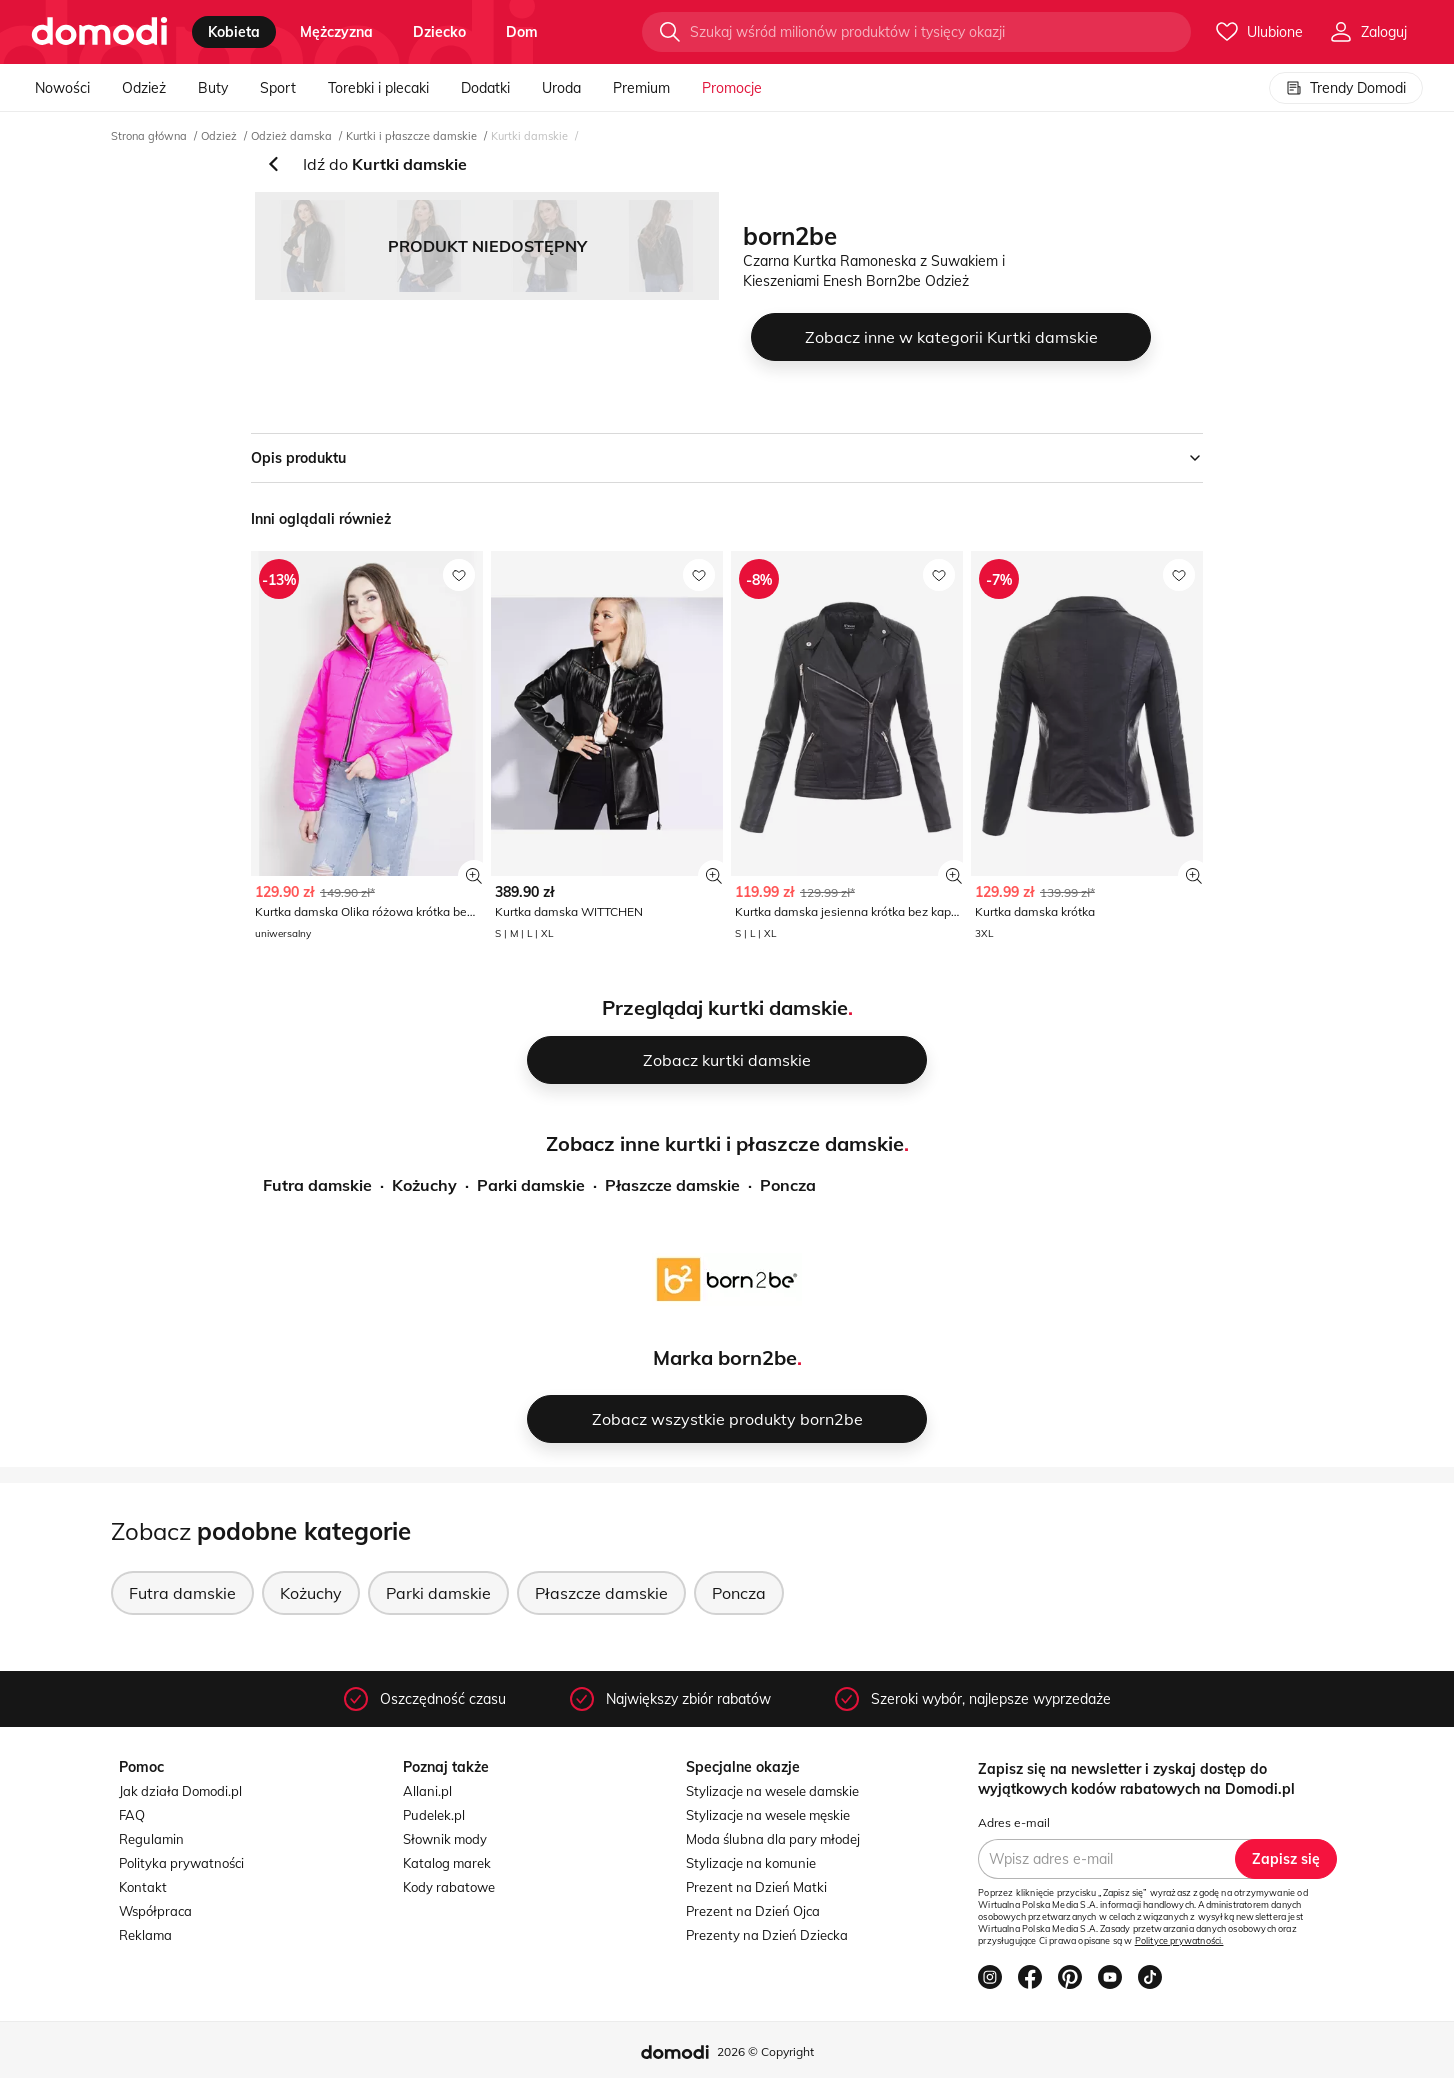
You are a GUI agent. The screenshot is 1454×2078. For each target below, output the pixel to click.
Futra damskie (317, 1185)
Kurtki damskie (529, 136)
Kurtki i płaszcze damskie (411, 136)
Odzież (144, 88)
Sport (278, 88)
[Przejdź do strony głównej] (99, 32)
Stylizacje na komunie (751, 1863)
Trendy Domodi (1346, 88)
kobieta (234, 32)
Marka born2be (725, 1357)
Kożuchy (424, 1185)
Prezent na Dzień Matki (756, 1887)
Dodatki (485, 88)
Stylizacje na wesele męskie (768, 1815)
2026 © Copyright (765, 2051)
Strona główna (149, 136)
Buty (213, 88)
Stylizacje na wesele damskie (772, 1791)
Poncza (788, 1185)
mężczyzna (336, 32)
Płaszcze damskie (672, 1185)
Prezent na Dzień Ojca (753, 1911)
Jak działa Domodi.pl (180, 1791)
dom (522, 32)
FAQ (132, 1815)
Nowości (62, 88)
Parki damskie (531, 1185)
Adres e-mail (1014, 1822)
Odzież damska (291, 136)
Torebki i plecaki (378, 88)
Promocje (732, 88)
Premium (641, 88)
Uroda (561, 88)
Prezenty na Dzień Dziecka (767, 1935)
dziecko (439, 32)
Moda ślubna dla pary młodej (773, 1839)
